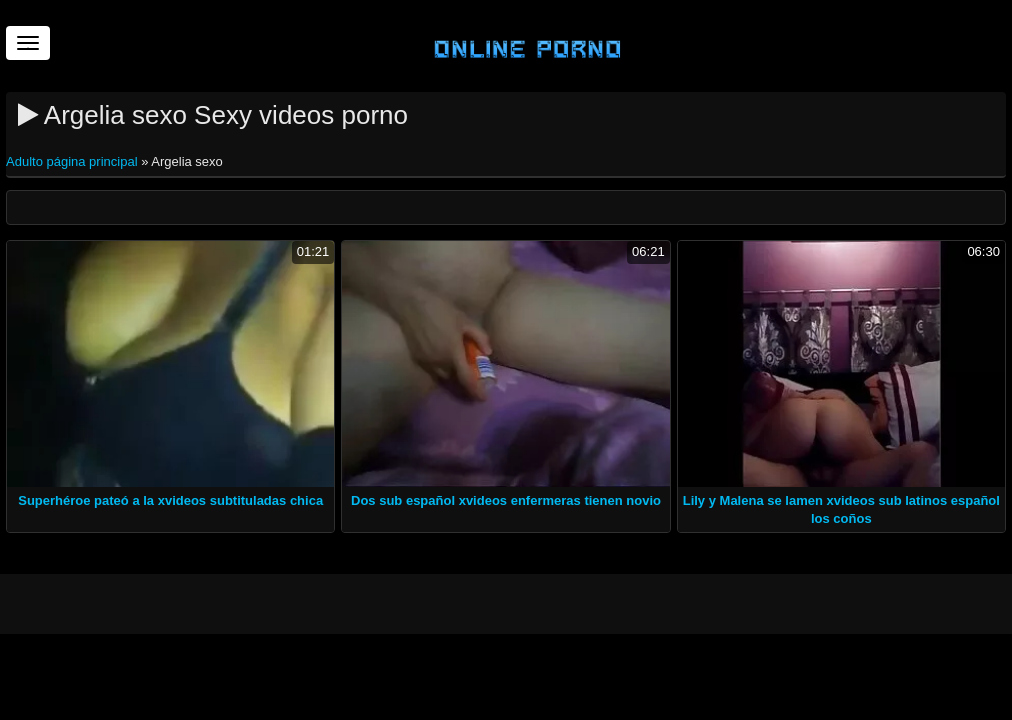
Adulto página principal (73, 161)
